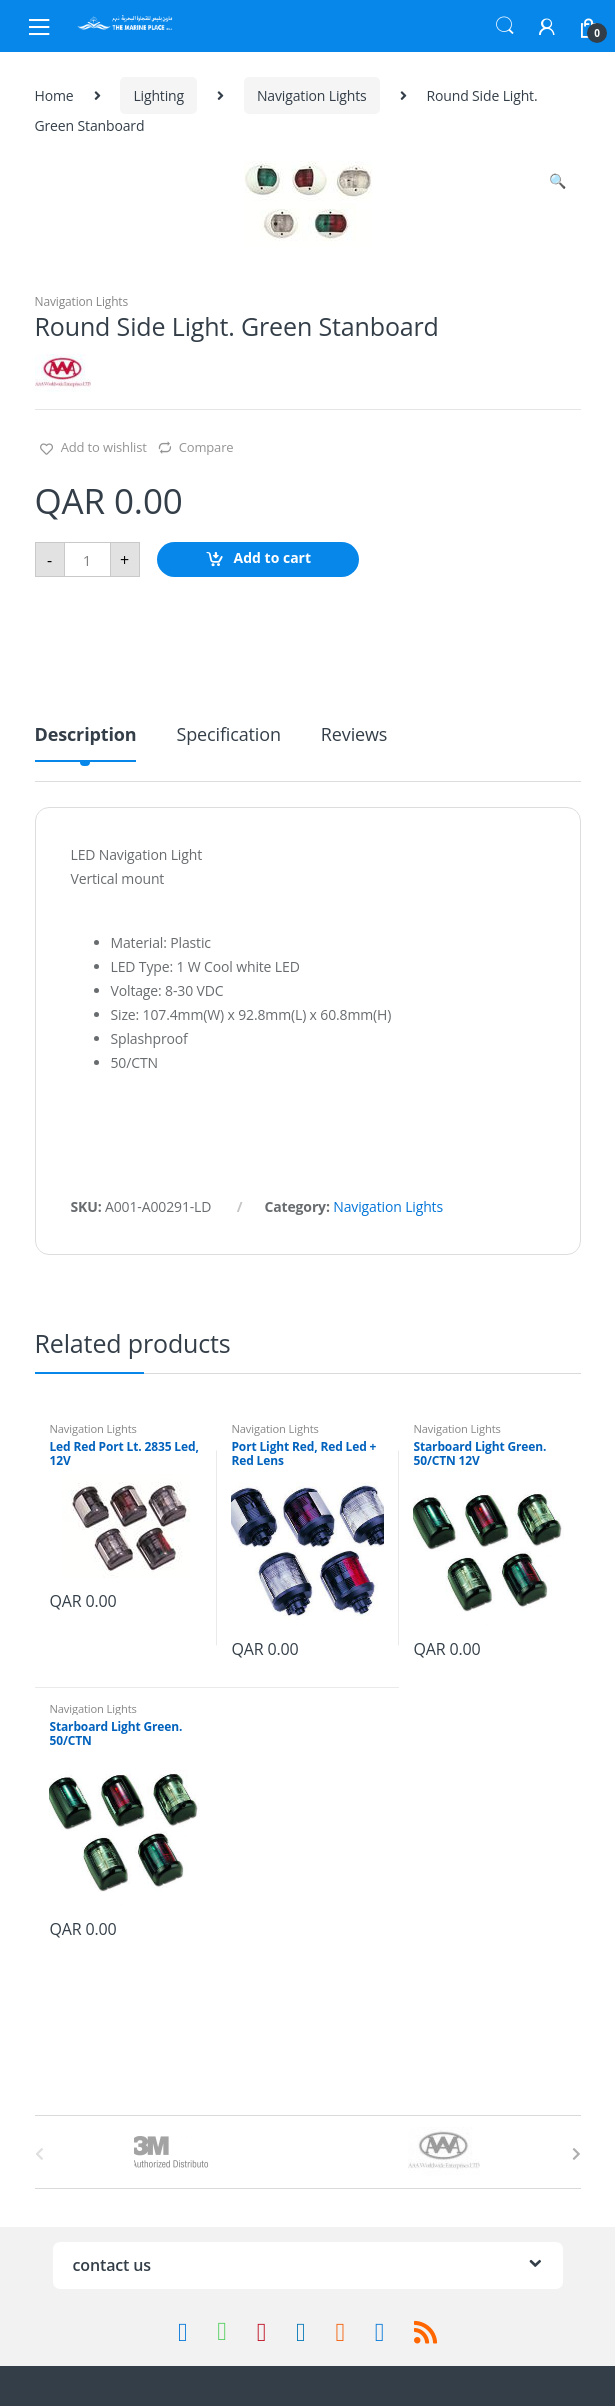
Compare (206, 447)
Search (505, 26)
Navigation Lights (312, 95)
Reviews (354, 735)
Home (54, 95)
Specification (228, 735)
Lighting (158, 95)
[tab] (86, 742)
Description (86, 735)
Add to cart (273, 558)
